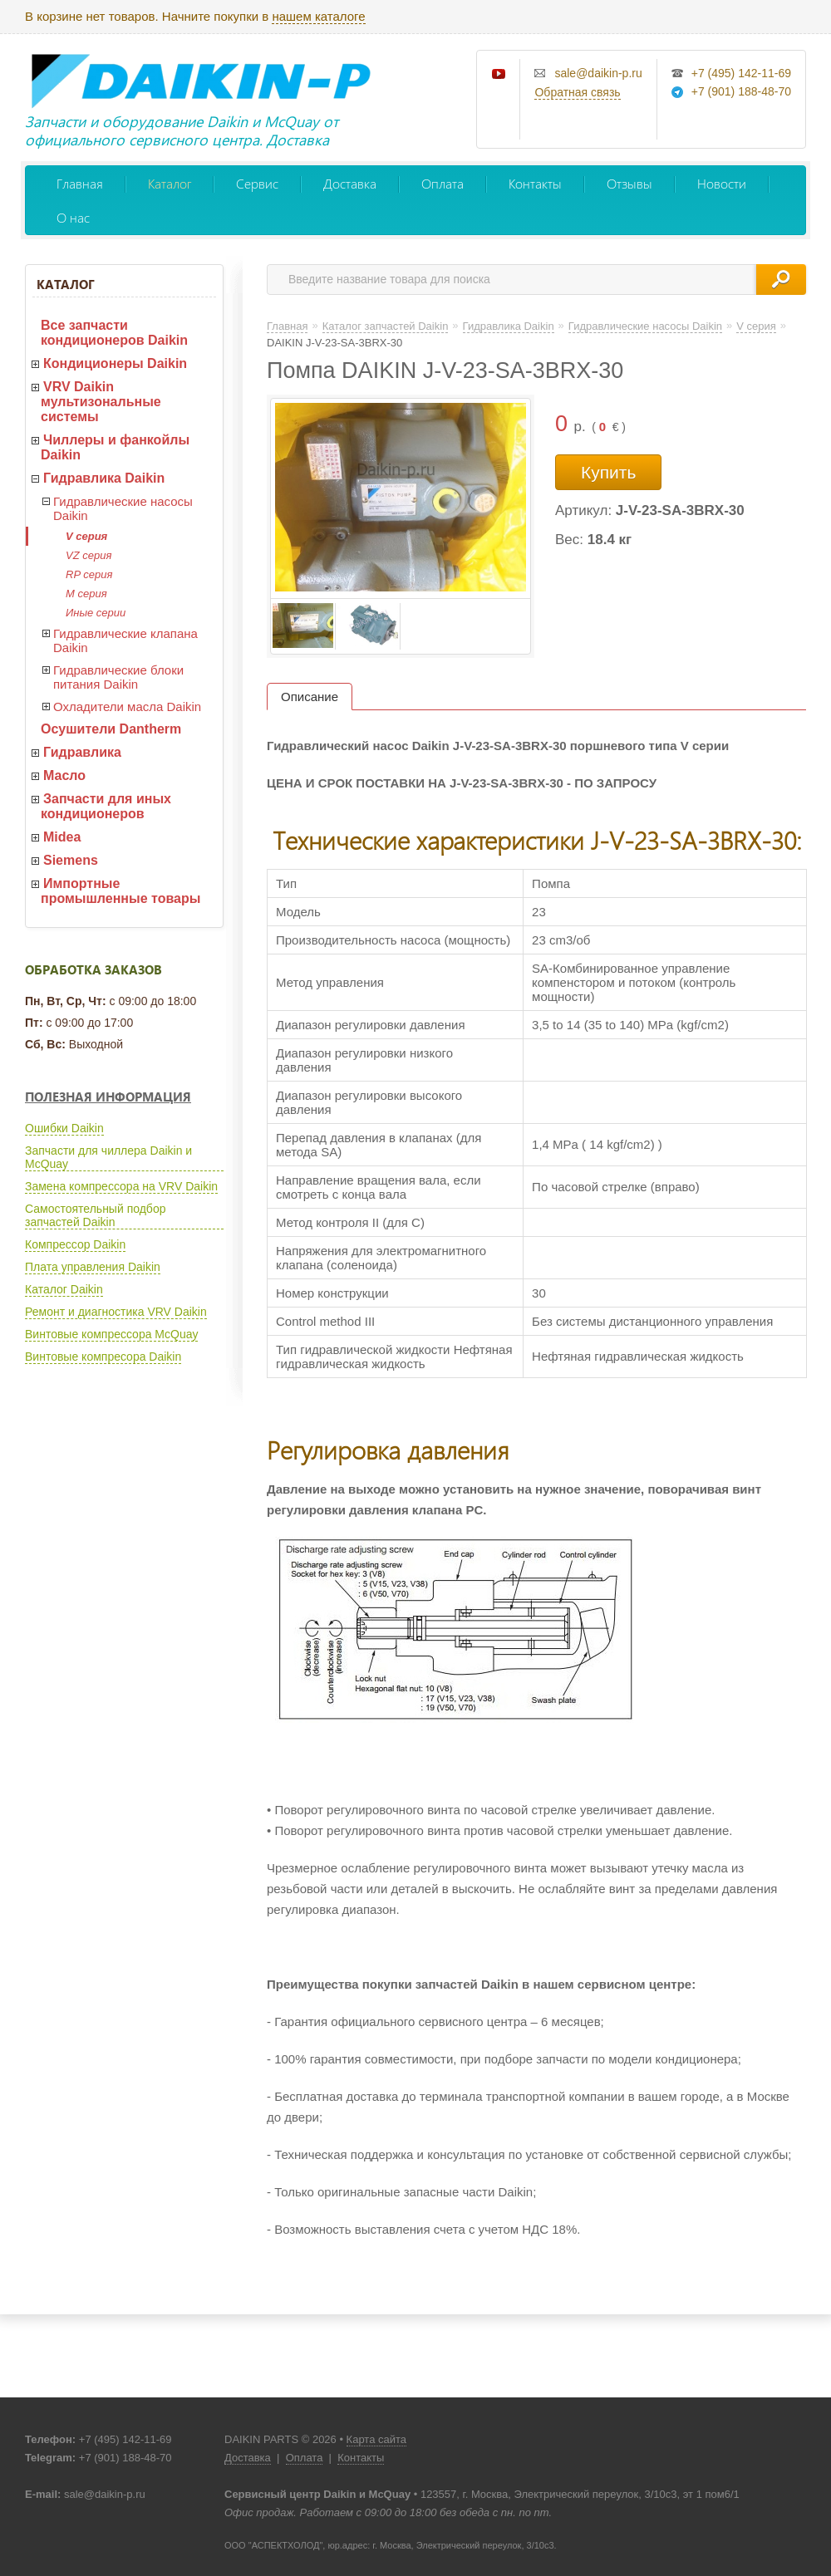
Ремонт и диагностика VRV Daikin (116, 1311)
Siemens (70, 860)
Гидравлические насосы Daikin (123, 508)
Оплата (442, 183)
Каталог (169, 183)
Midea (62, 837)
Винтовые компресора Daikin (103, 1356)
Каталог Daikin (64, 1289)
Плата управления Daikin (92, 1266)
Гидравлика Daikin (104, 478)
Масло (64, 775)
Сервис (257, 183)
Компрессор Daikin (75, 1244)
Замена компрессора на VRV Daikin (121, 1186)
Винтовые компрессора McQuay (111, 1334)
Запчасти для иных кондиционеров (106, 806)
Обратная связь (577, 92)
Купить (608, 472)
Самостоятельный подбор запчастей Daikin (95, 1215)
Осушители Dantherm (111, 729)
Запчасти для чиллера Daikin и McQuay (108, 1157)
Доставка (349, 183)
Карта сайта (376, 2439)
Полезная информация (108, 1096)
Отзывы (629, 183)
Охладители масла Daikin (127, 706)
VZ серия (88, 555)
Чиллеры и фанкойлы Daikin (115, 447)
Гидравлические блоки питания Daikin (118, 677)
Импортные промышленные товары (120, 890)
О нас (73, 217)
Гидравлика (82, 752)
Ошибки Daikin (64, 1128)
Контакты (535, 183)
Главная (80, 183)
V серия (86, 536)
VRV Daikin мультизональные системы (101, 402)
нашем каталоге (318, 16)
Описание (309, 696)
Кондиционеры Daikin (115, 363)
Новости (721, 183)
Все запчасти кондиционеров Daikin (114, 332)
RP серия (89, 574)
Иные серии (95, 612)
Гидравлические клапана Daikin (125, 640)
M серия (86, 593)
